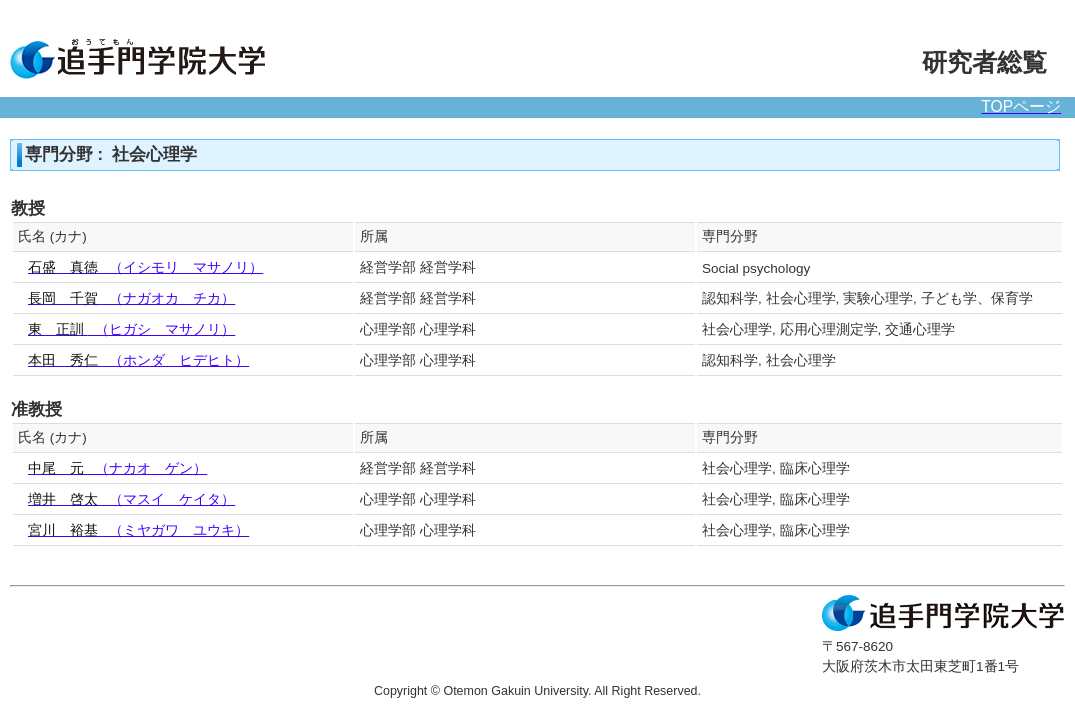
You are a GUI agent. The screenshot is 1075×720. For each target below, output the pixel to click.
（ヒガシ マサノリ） (131, 329)
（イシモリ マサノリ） (145, 267)
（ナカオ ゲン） (117, 468)
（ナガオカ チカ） (131, 298)
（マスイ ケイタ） (131, 499)
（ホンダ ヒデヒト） (138, 360)
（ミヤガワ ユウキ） (138, 530)
